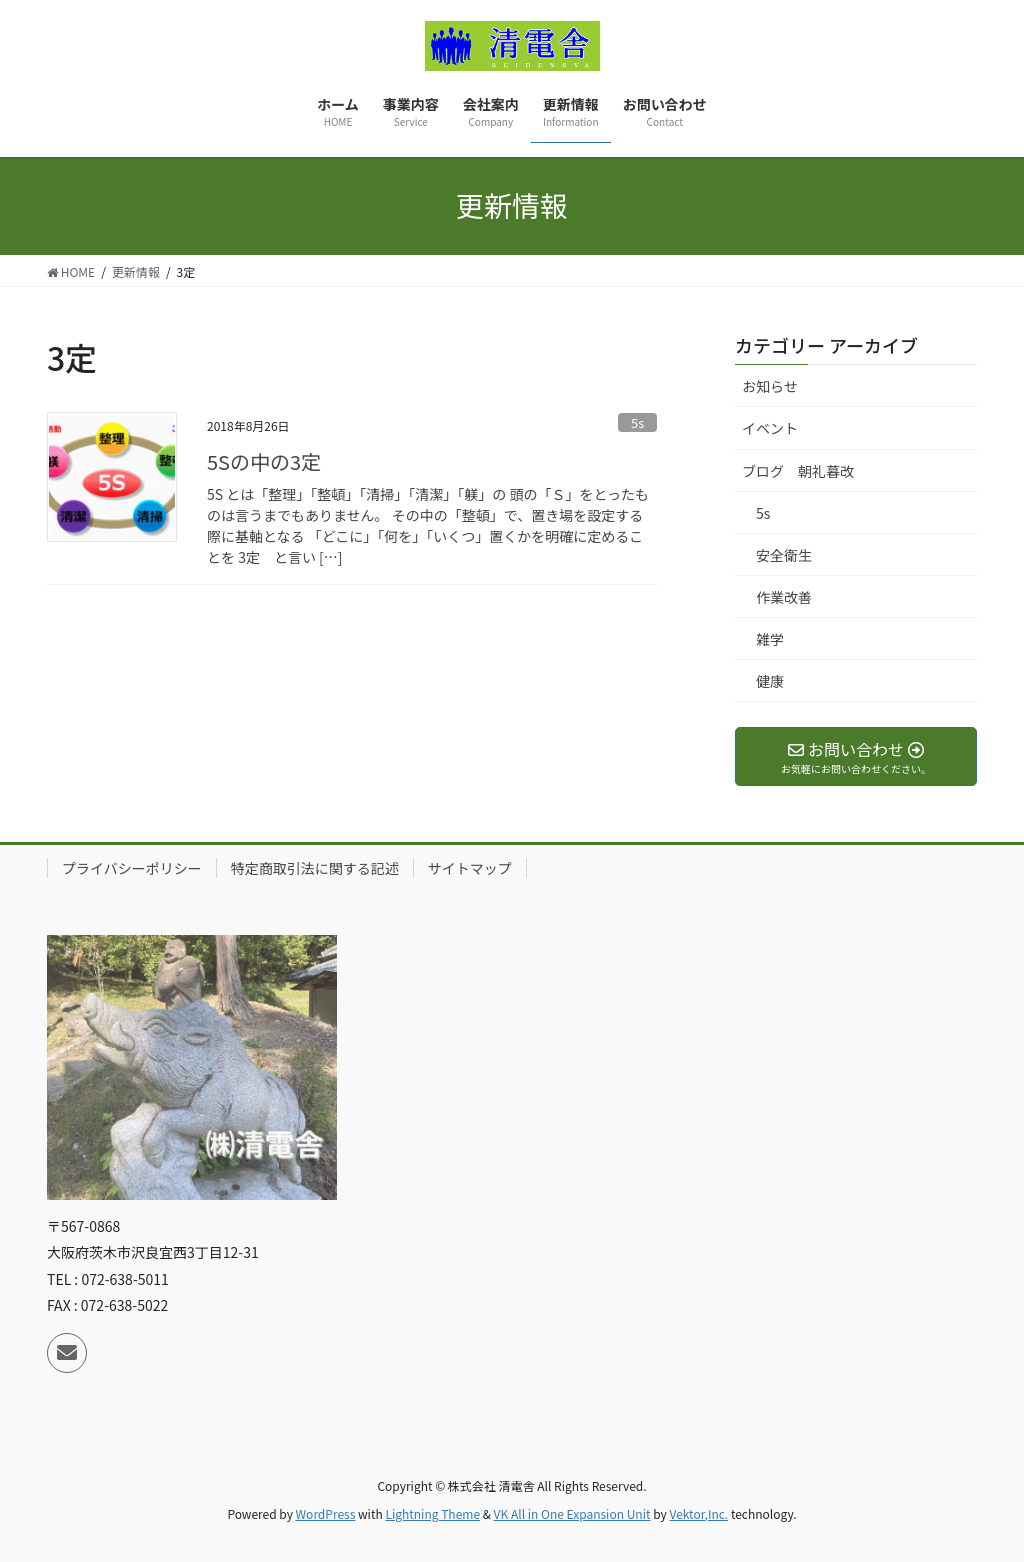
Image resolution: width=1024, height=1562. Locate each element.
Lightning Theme (432, 1513)
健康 (770, 681)
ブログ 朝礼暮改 (798, 471)
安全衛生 (784, 555)
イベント (770, 428)
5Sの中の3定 (264, 461)
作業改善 (784, 597)
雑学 (770, 639)
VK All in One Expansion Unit (572, 1513)
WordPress (326, 1513)
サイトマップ (470, 868)
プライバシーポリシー (132, 868)
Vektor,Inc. (698, 1513)
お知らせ (770, 386)
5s (637, 422)
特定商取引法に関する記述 (315, 868)
